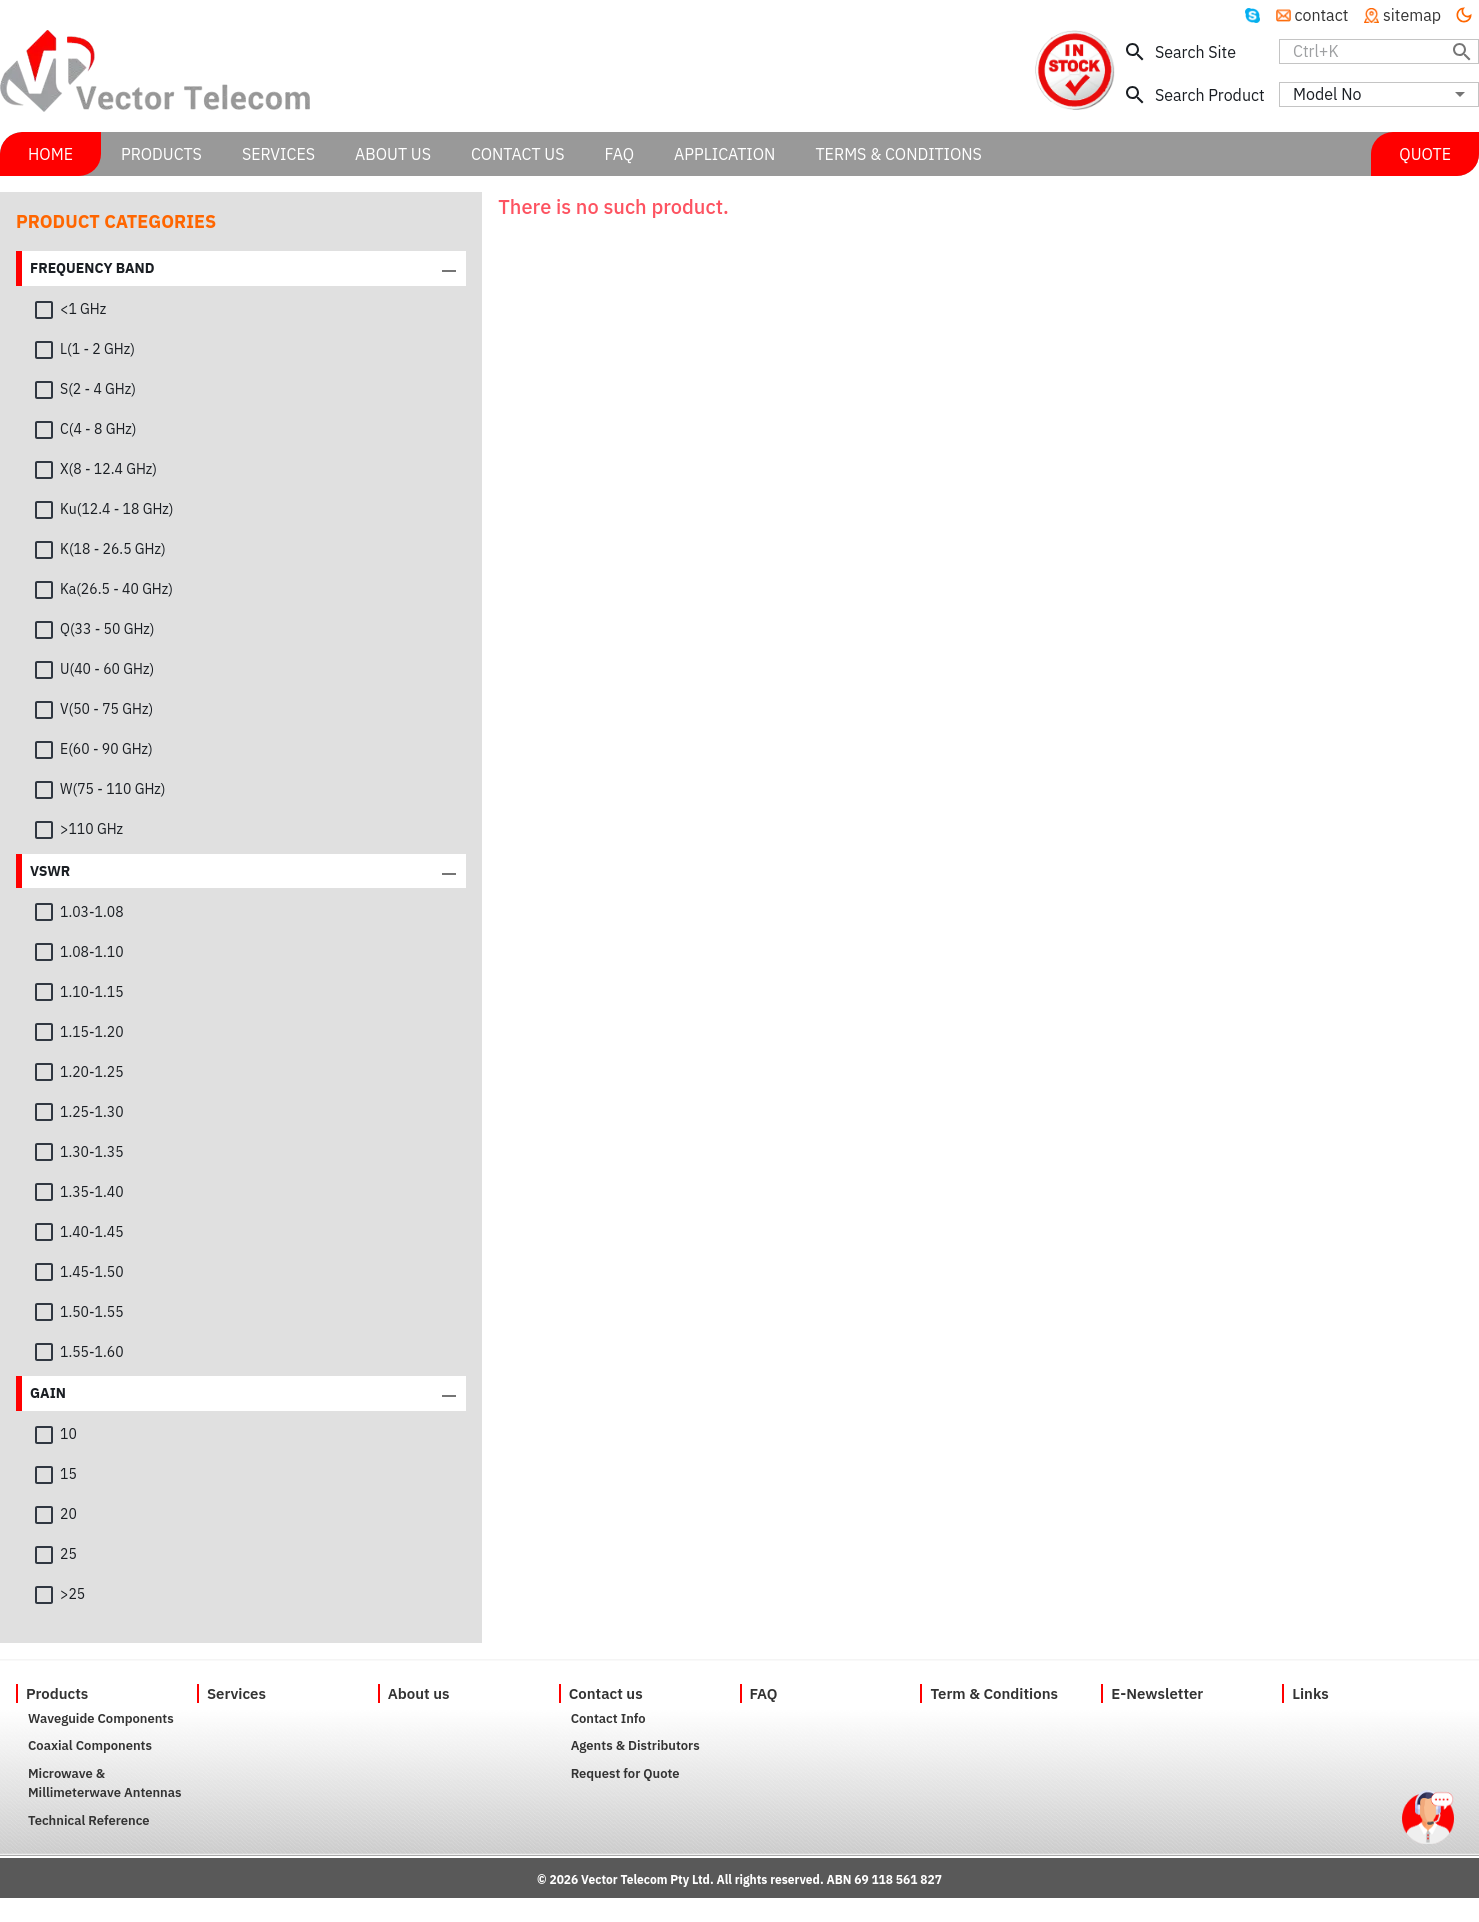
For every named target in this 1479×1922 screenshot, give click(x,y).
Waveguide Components (101, 1718)
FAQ (764, 1693)
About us (419, 1693)
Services (236, 1693)
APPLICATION (724, 154)
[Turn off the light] (1464, 15)
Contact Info (608, 1718)
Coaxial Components (90, 1745)
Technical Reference (89, 1820)
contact (1312, 15)
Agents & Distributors (635, 1745)
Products (57, 1693)
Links (1310, 1693)
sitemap (1402, 15)
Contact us (606, 1693)
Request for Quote (625, 1773)
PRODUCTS (161, 154)
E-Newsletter (1157, 1693)
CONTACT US (518, 154)
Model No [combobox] (1327, 94)
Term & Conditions (994, 1693)
